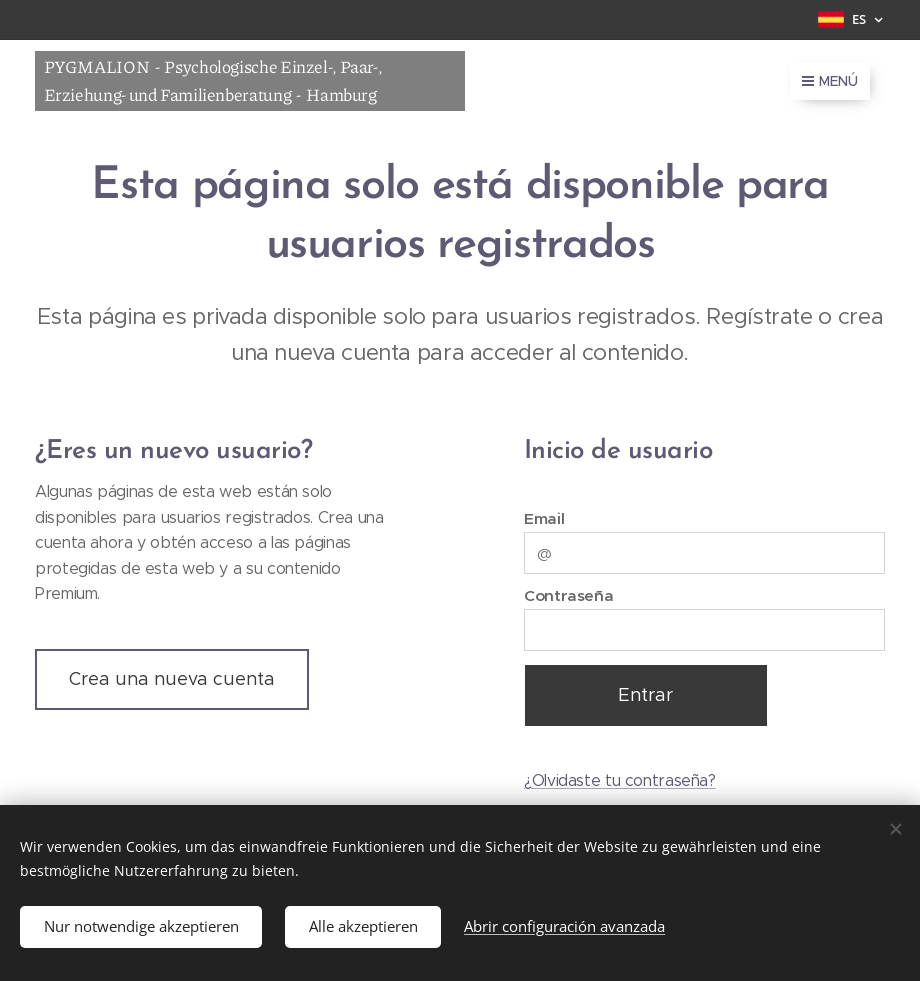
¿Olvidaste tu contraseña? (620, 780)
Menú (830, 81)
